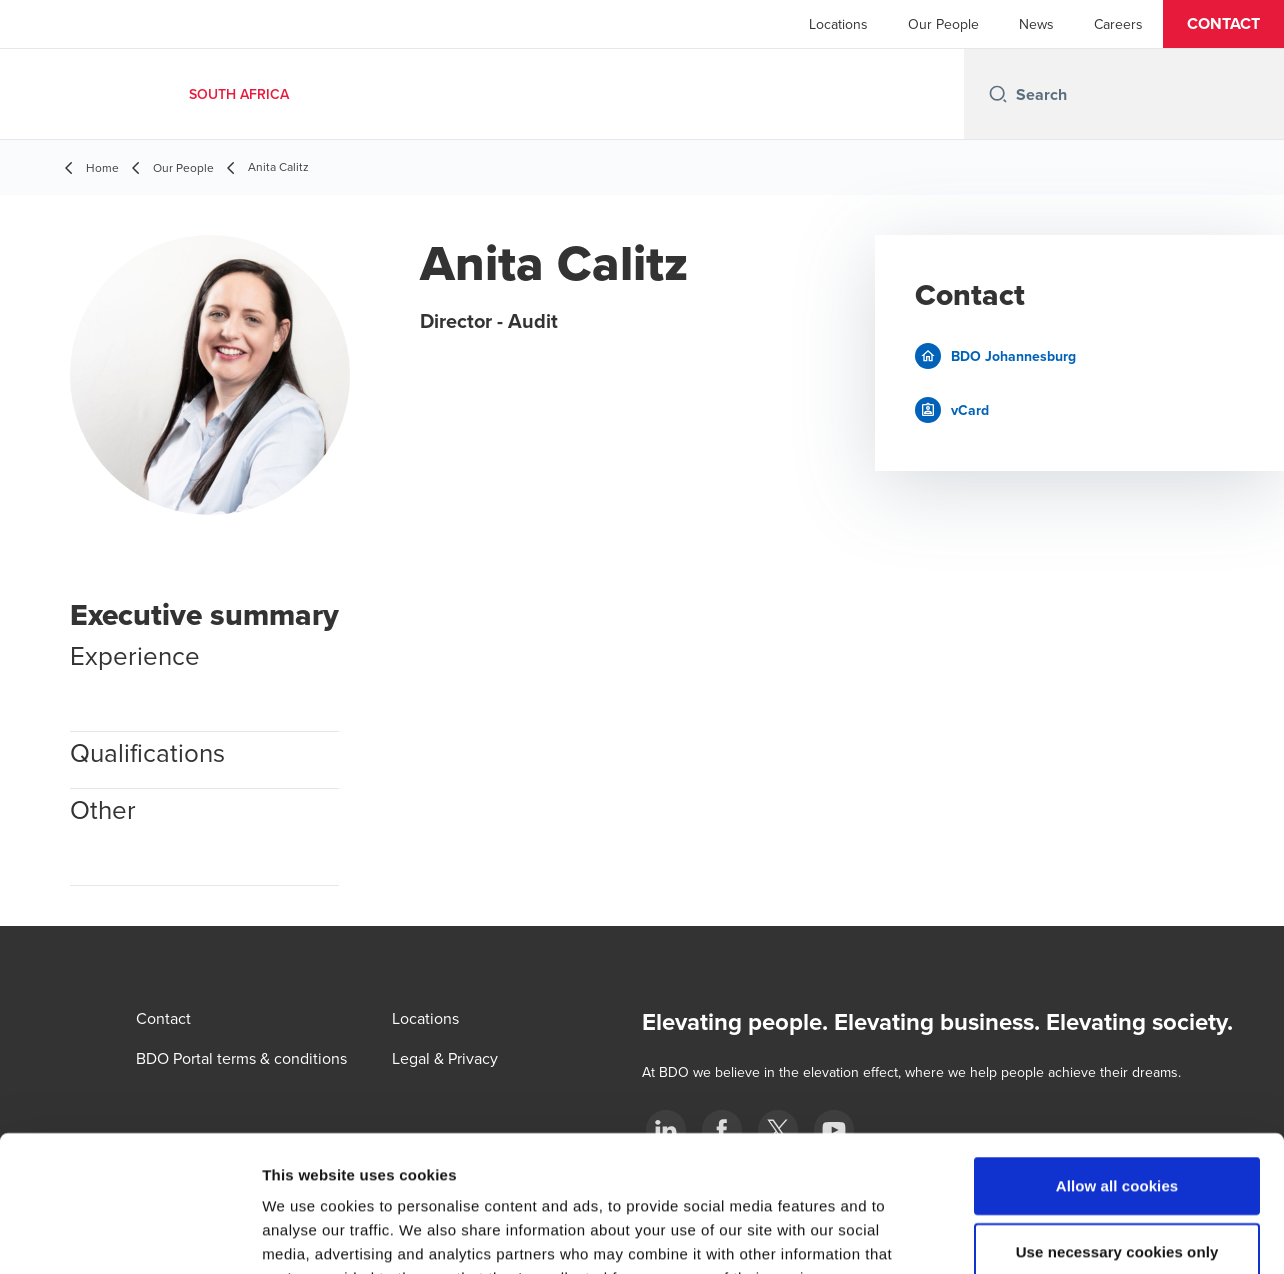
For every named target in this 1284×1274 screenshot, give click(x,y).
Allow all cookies (1117, 1061)
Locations (838, 24)
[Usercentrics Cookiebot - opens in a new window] (129, 1235)
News (1036, 24)
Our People (943, 24)
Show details (1049, 1234)
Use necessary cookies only (1117, 1127)
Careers (1118, 24)
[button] (1223, 24)
